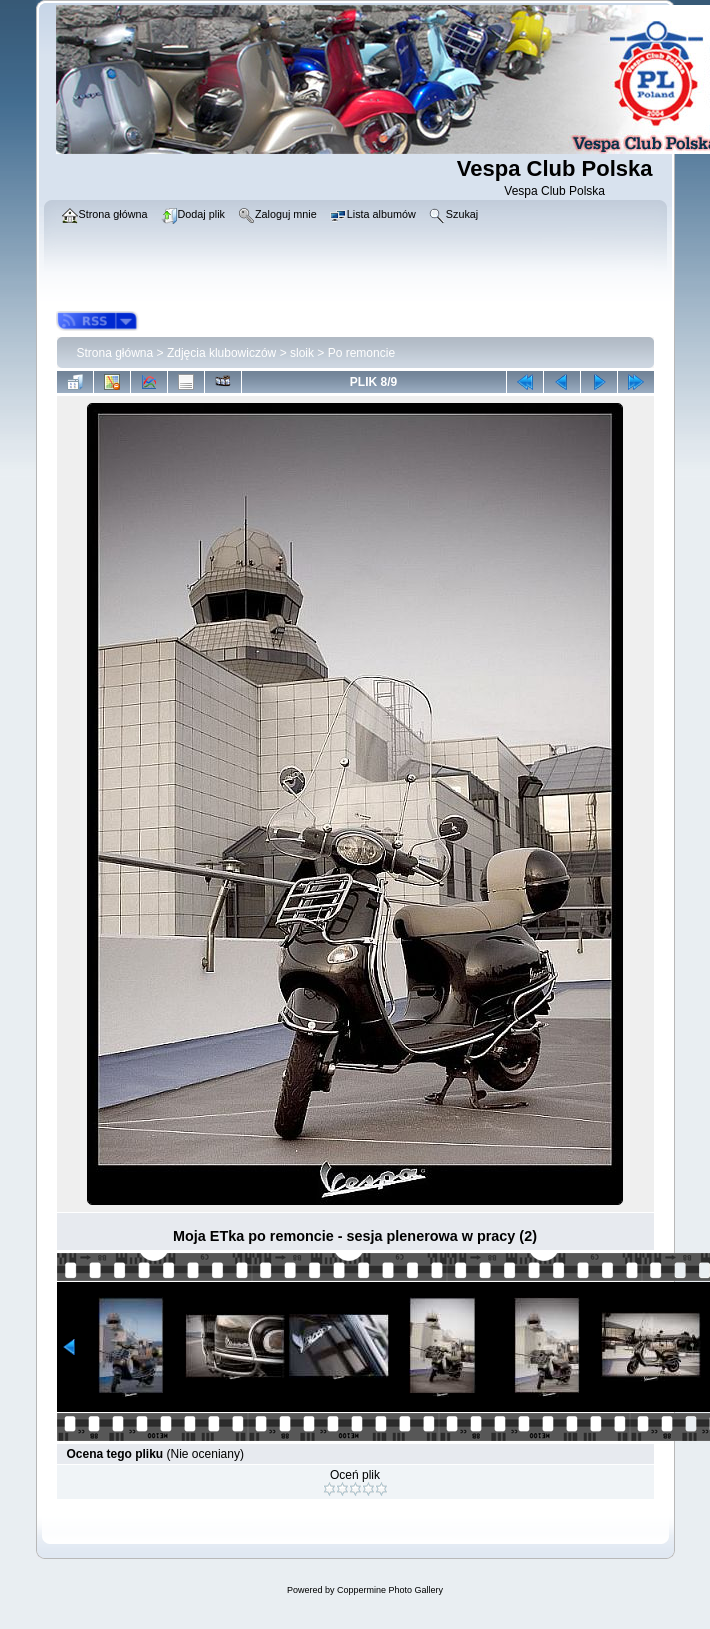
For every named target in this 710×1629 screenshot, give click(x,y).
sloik (302, 353)
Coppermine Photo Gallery (390, 1590)
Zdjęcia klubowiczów (221, 353)
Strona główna (115, 353)
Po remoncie (361, 353)
